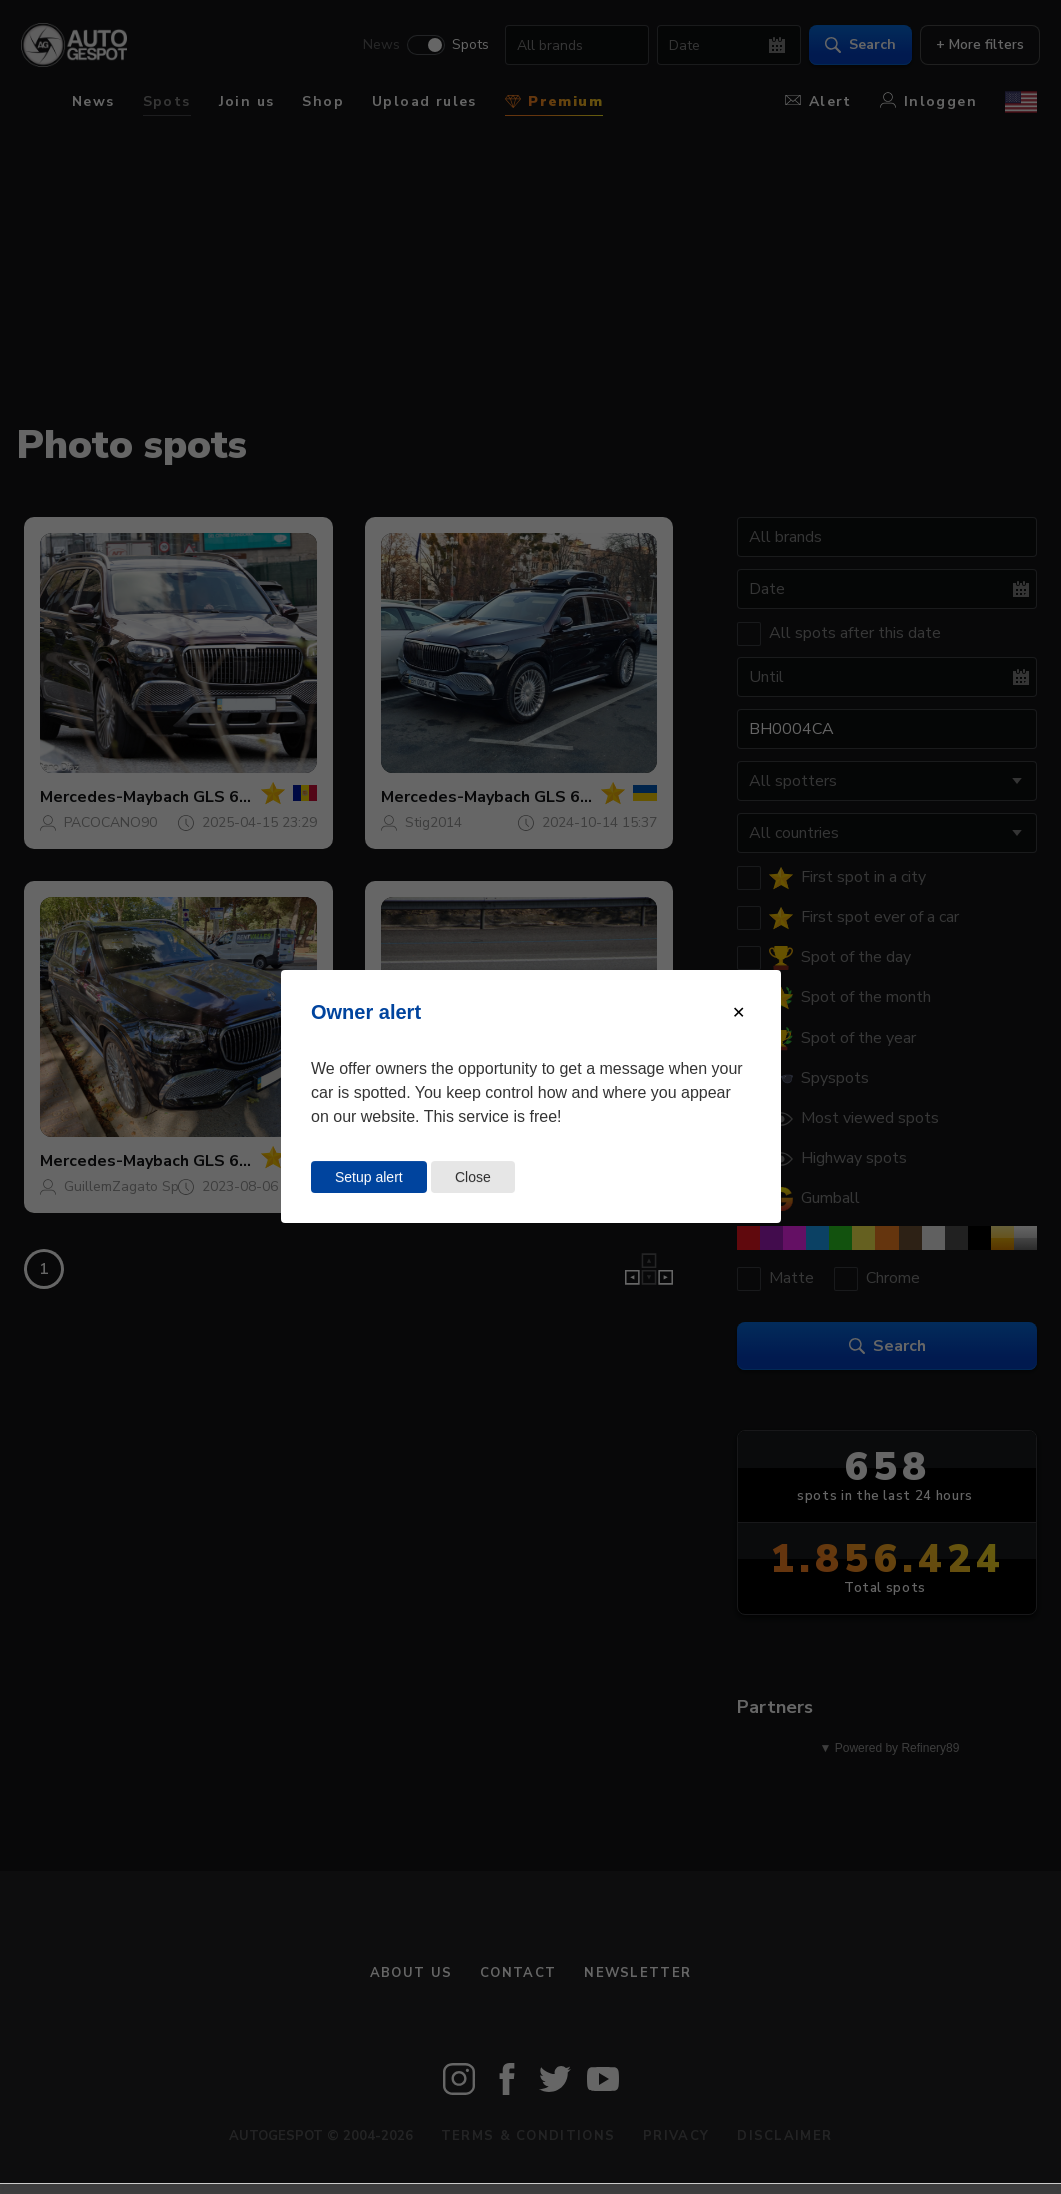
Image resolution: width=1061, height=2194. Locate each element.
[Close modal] (738, 1012)
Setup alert (369, 1177)
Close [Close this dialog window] (473, 1177)
